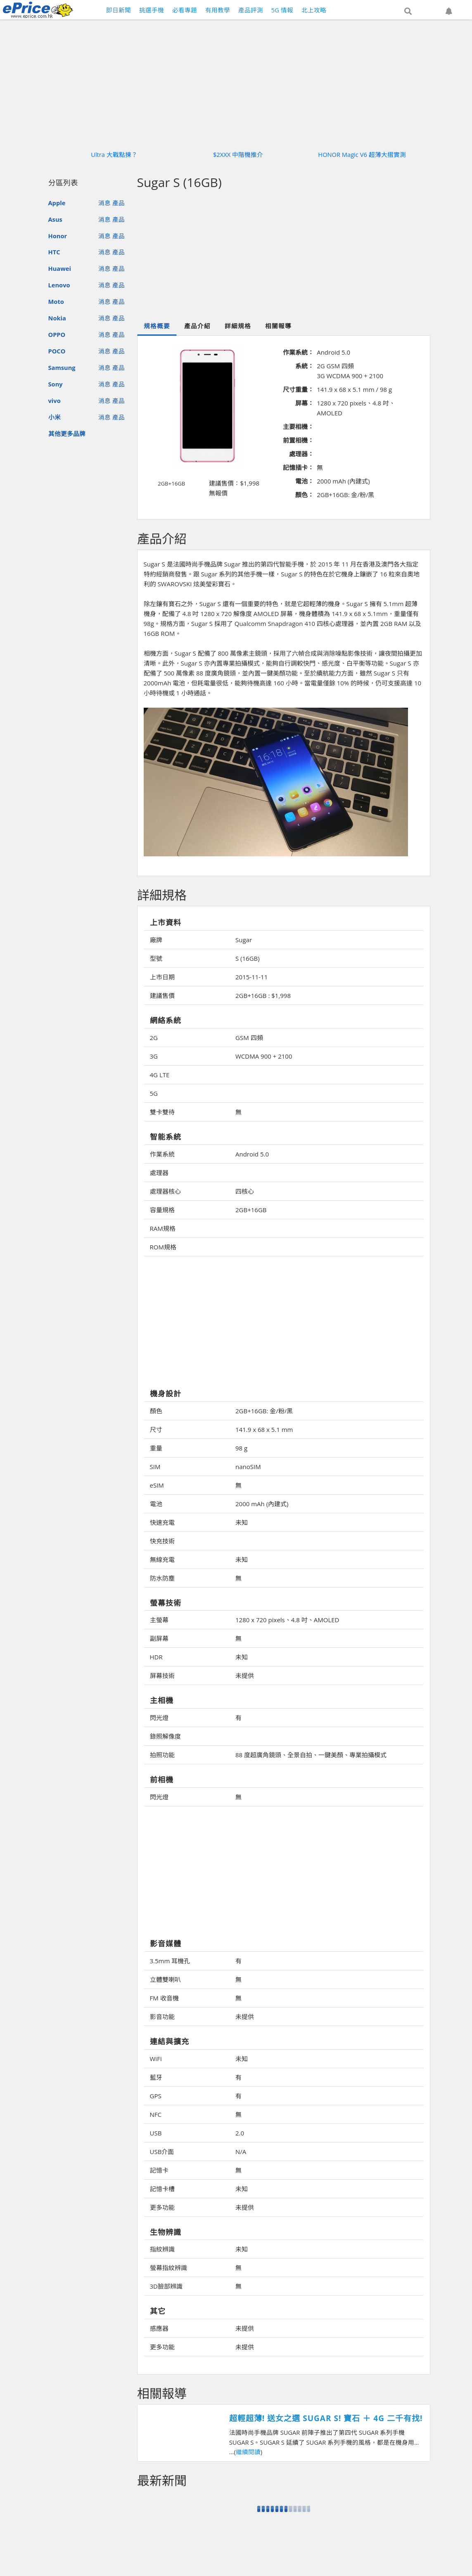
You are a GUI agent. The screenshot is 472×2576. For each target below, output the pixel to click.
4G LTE (160, 1075)
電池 (156, 1504)
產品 (118, 203)
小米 (54, 417)
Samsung (62, 367)
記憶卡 (159, 2170)
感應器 (159, 2328)
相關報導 (278, 326)
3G (154, 1056)
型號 (156, 958)
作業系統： (298, 352)
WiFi (156, 2059)
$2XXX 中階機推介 (238, 154)
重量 (156, 1448)
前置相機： (298, 440)
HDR (156, 1657)
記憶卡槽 (162, 2189)
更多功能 (162, 2207)
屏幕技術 (162, 1675)
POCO (57, 351)
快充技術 (162, 1541)
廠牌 (156, 940)
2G (154, 1037)
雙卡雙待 (162, 1112)
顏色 (156, 1411)
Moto (56, 301)
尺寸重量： (298, 389)
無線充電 (162, 1559)
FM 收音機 (164, 1998)
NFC (155, 2114)
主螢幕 (159, 1620)
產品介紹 (197, 326)
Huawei (59, 268)
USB (156, 2133)
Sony (55, 384)
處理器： (301, 454)
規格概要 (157, 326)
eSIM (157, 1485)
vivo (54, 400)
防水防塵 (162, 1578)
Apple (57, 203)
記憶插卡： (298, 467)
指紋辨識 (162, 2249)
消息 (104, 203)
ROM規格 (163, 1247)
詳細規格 (238, 326)
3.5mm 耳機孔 (170, 1961)
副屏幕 (159, 1638)
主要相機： (298, 426)
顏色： (304, 495)
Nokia (57, 318)
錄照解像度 (165, 1736)
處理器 (159, 1172)
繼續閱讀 (248, 2452)
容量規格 (162, 1210)
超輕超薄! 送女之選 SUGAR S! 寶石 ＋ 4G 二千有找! (326, 2418)
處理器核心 (165, 1191)
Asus (55, 219)
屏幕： (304, 403)
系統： (304, 366)
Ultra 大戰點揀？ (114, 154)
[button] (408, 11)
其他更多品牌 (66, 433)
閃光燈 (159, 1717)
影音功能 (162, 2016)
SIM (155, 1466)
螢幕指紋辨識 (168, 2267)
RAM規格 (163, 1228)
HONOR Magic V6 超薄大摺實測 (362, 154)
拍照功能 (162, 1755)
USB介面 (162, 2151)
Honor (57, 236)
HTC (54, 252)
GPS (155, 2096)
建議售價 (162, 995)
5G (154, 1093)
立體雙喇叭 (165, 1979)
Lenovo (59, 285)
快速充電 (162, 1522)
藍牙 (156, 2077)
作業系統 (162, 1154)
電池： (304, 481)
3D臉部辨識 (166, 2286)
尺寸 (156, 1429)
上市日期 (162, 977)
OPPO (57, 334)
